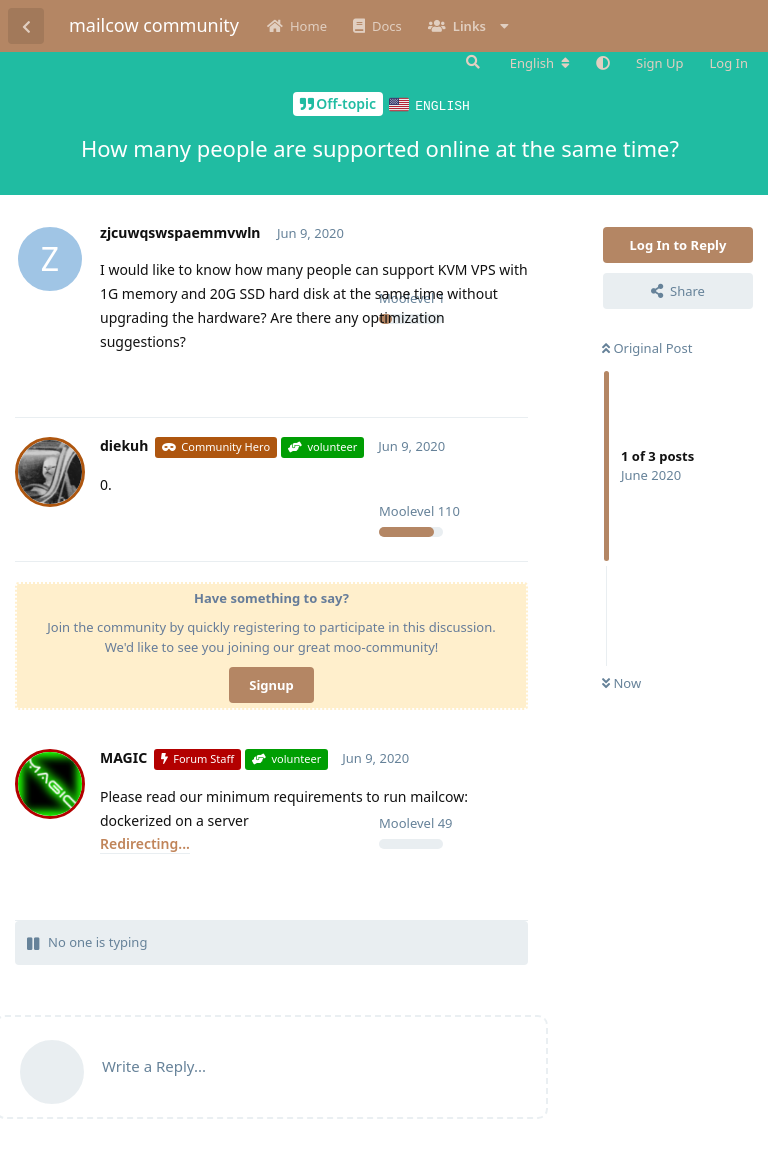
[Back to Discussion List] (26, 26)
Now (621, 682)
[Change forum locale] (540, 63)
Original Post (647, 347)
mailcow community (154, 25)
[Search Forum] (471, 62)
